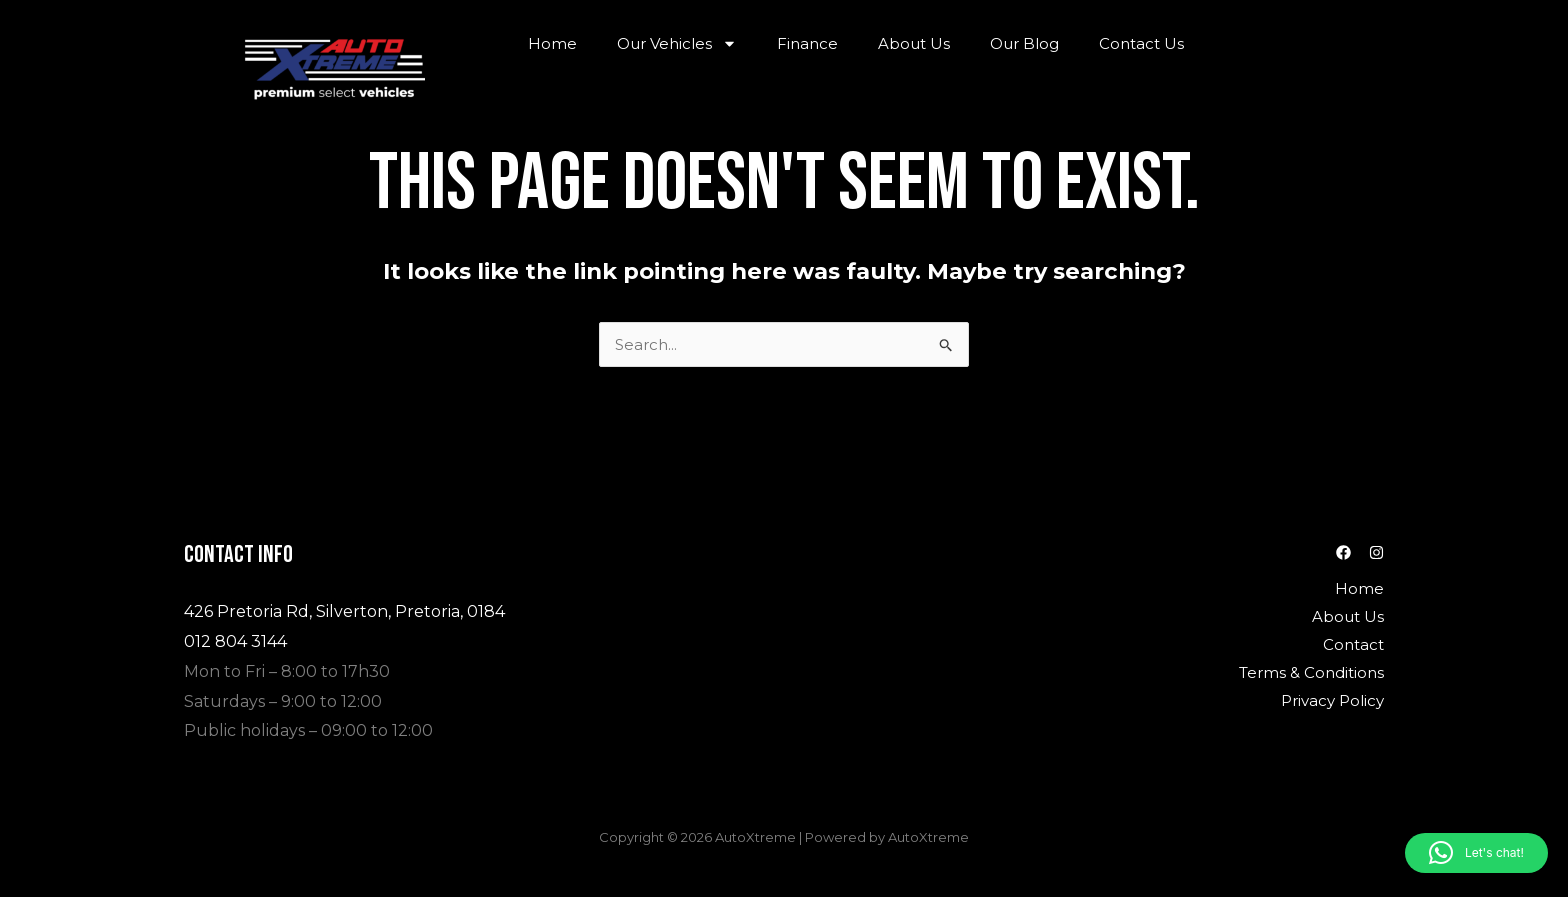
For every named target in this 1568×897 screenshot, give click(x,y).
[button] (1476, 853)
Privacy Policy (1332, 700)
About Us (914, 43)
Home (552, 43)
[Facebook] (1343, 552)
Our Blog (1024, 43)
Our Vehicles (677, 43)
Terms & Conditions (1311, 672)
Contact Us (1141, 43)
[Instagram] (1376, 552)
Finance (807, 43)
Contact (1353, 644)
